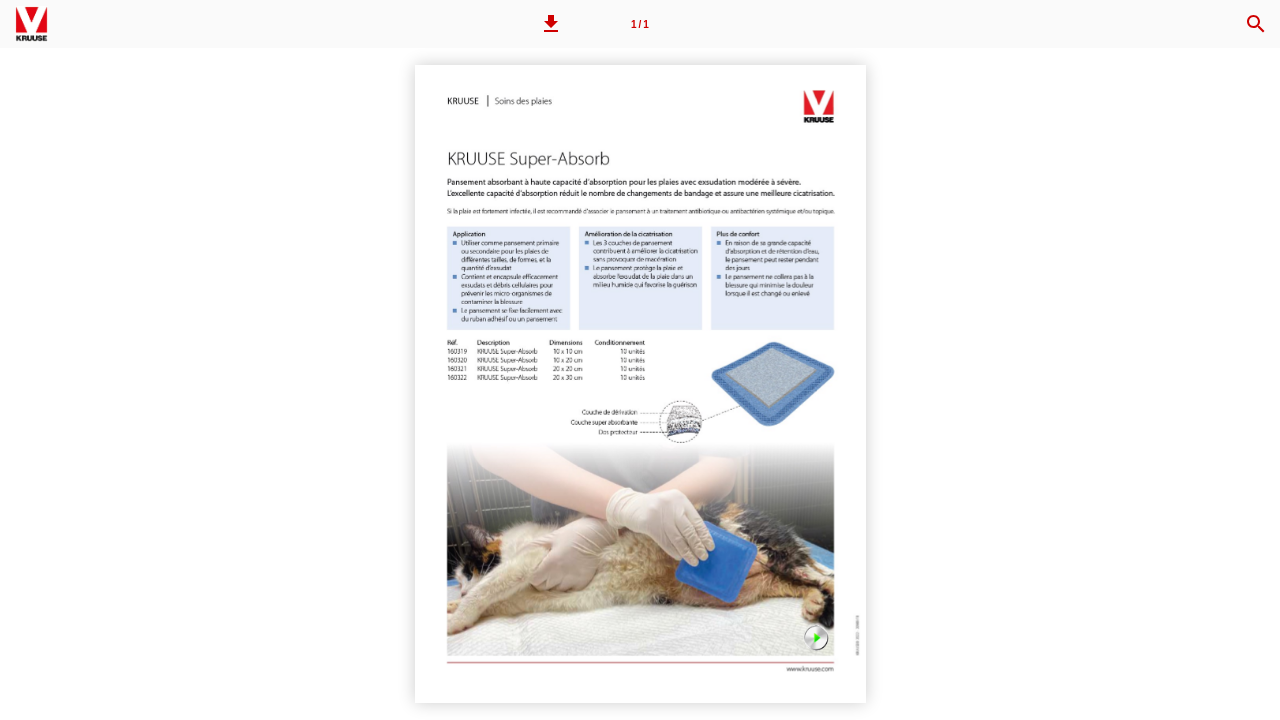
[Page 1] (640, 24)
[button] (551, 24)
